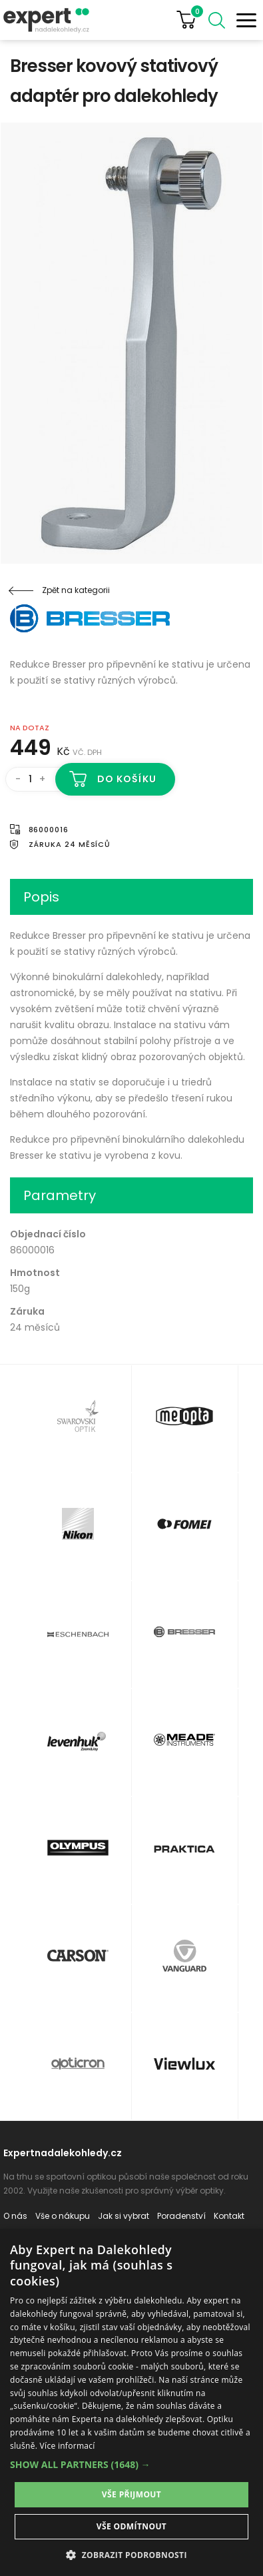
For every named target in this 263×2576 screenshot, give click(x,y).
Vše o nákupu (62, 2216)
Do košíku (126, 779)
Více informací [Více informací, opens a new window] (67, 2445)
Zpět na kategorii (76, 590)
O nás (15, 2216)
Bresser (90, 618)
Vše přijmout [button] (131, 2494)
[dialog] (131, 2402)
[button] (131, 2464)
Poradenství (181, 2216)
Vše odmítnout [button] (131, 2526)
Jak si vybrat (123, 2216)
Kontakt (229, 2216)
